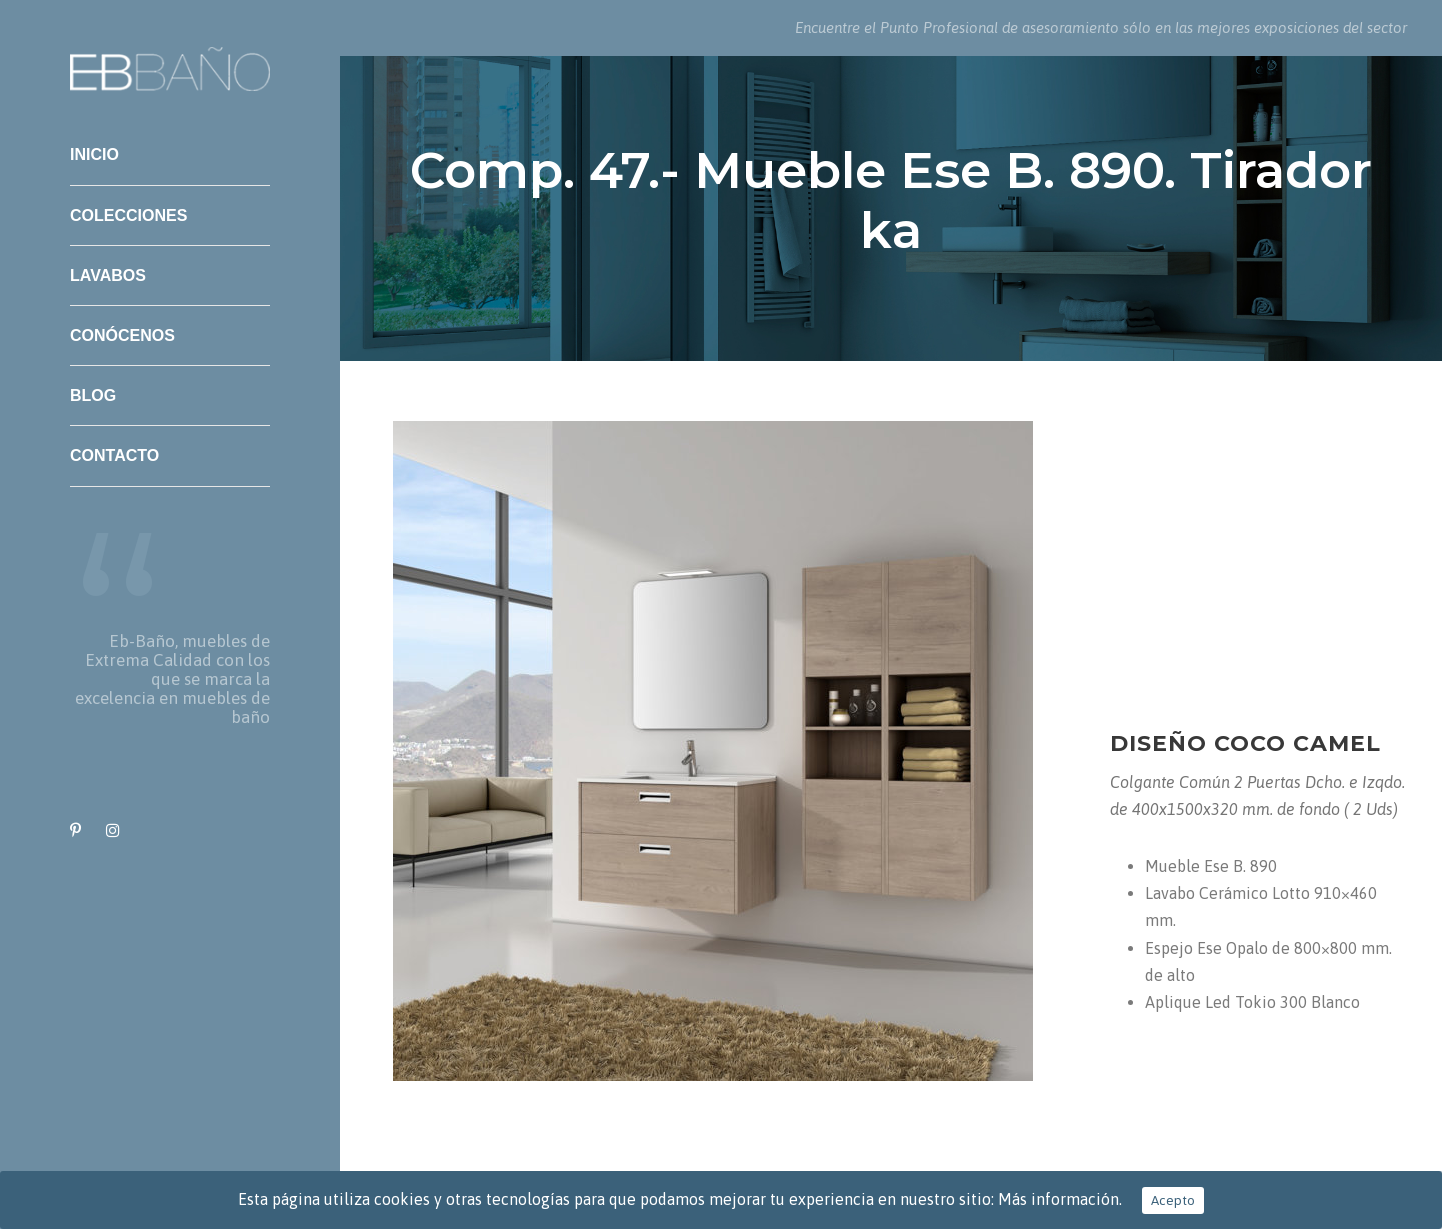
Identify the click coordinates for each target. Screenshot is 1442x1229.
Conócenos (122, 335)
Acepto (1173, 1200)
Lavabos (108, 275)
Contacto (114, 455)
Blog (93, 395)
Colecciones (128, 215)
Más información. (1060, 1199)
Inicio (94, 154)
